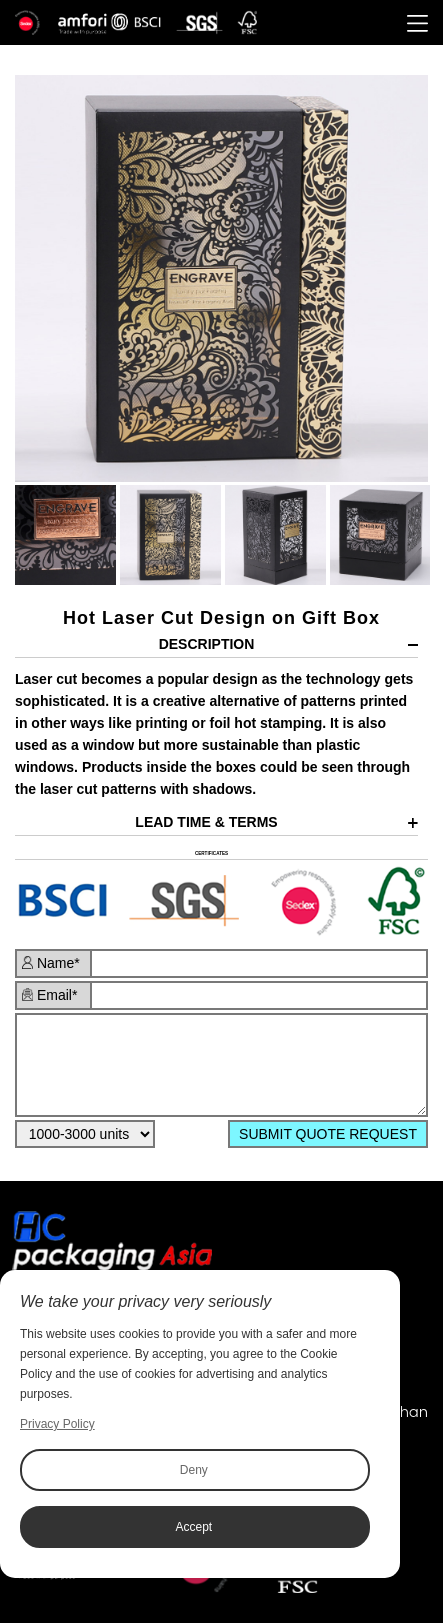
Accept (194, 1527)
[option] (221, 278)
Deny (194, 1470)
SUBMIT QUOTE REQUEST (328, 1134)
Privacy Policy (57, 1424)
